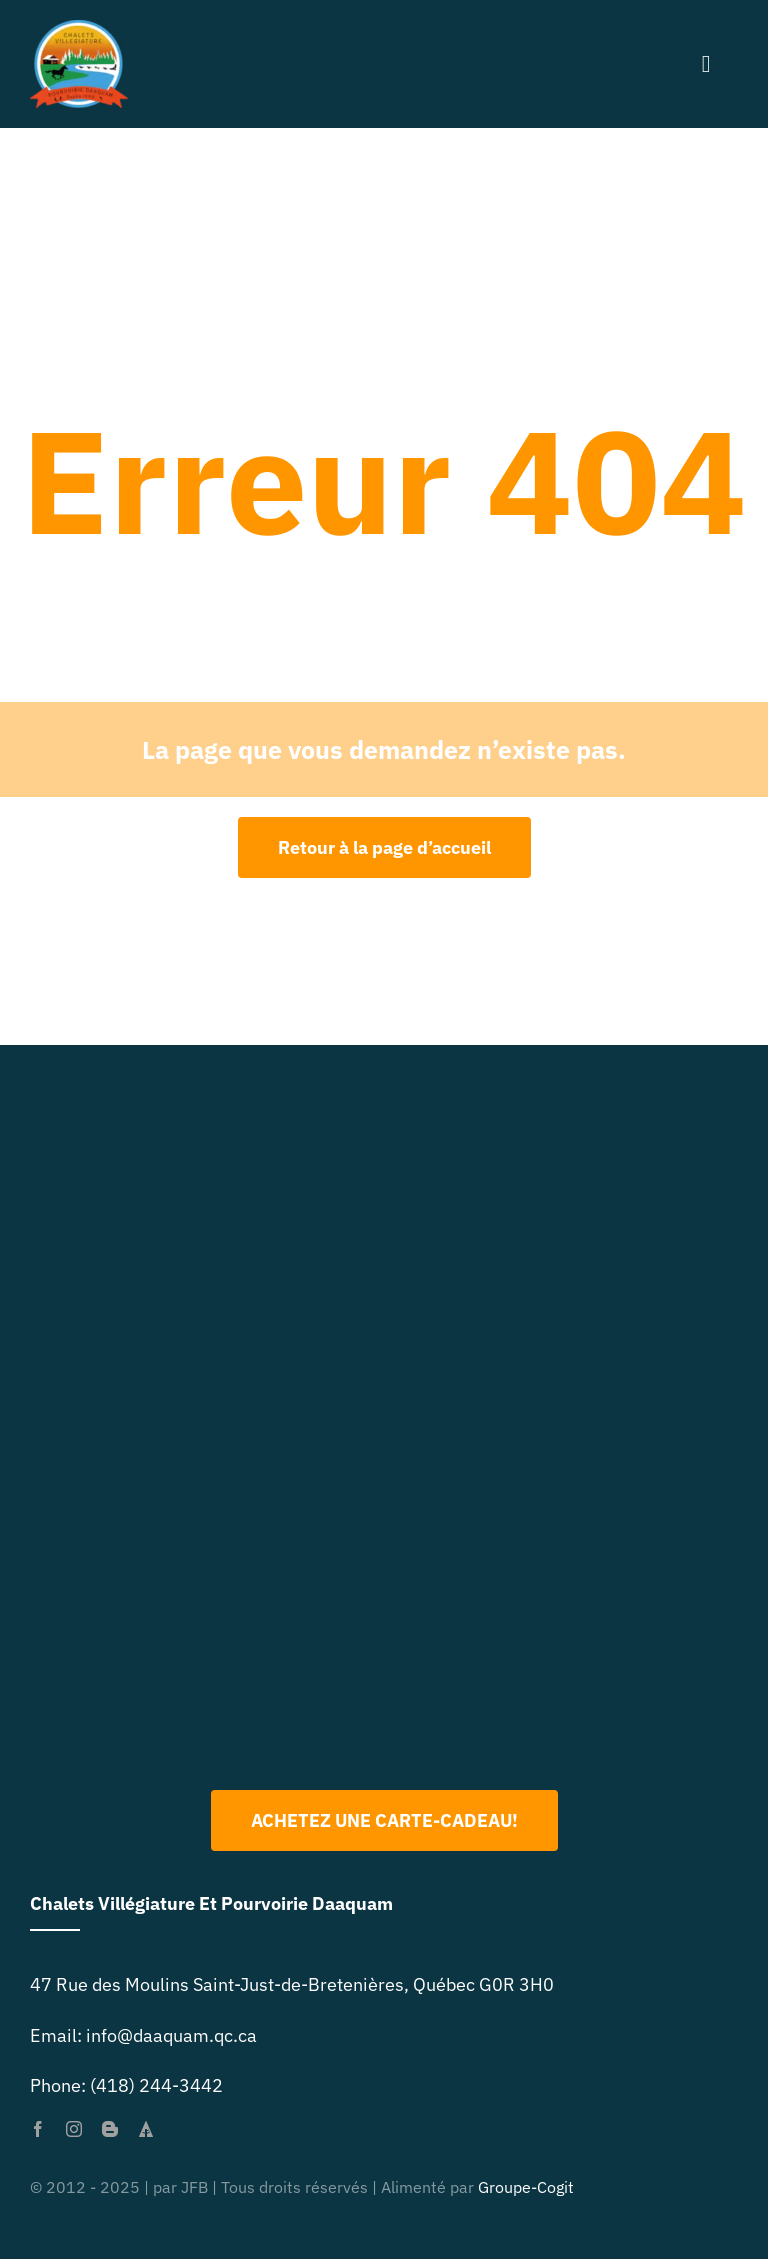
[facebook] (38, 2129)
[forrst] (146, 2129)
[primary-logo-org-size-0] (79, 28)
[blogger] (110, 2129)
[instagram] (74, 2129)
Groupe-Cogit (526, 2187)
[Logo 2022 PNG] (384, 1502)
